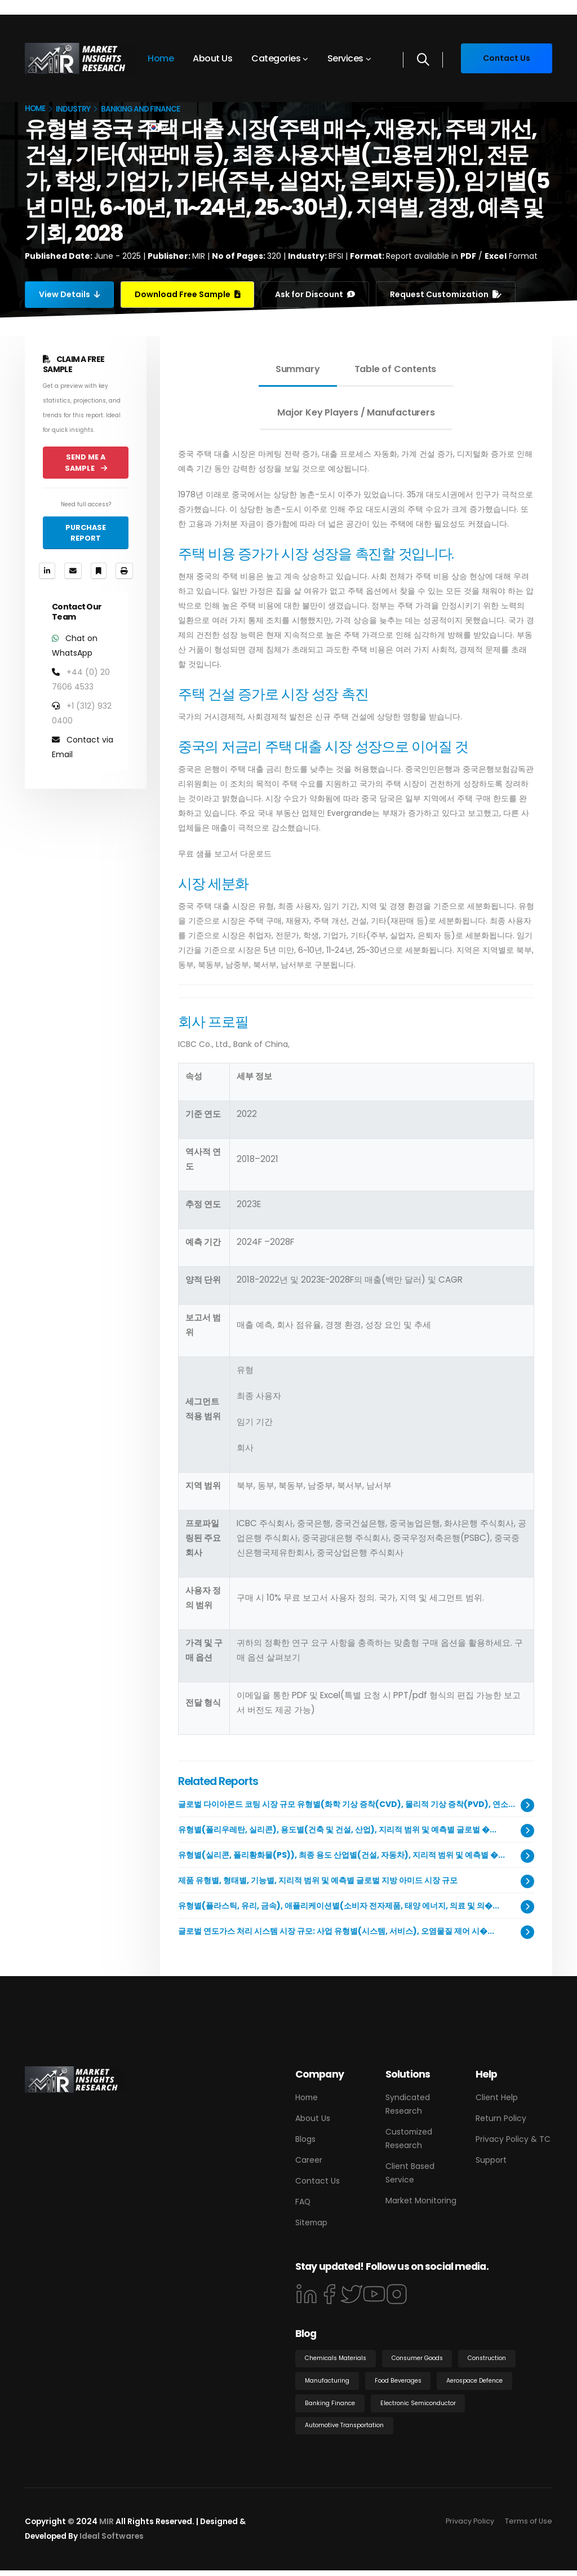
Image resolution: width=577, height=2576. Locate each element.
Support (491, 2160)
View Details (69, 294)
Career (308, 2160)
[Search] (423, 60)
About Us (212, 58)
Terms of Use (528, 2526)
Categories (275, 58)
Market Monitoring (420, 2200)
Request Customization (447, 294)
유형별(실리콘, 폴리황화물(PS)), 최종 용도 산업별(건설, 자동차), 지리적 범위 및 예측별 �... (341, 1855)
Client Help (497, 2097)
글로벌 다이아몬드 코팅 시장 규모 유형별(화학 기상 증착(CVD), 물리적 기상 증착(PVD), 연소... (346, 1804)
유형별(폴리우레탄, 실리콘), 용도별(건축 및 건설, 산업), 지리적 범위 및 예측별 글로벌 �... (337, 1829)
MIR (106, 2527)
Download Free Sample (188, 294)
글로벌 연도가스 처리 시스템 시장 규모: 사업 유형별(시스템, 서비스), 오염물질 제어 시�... (336, 1931)
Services (345, 58)
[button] (157, 127)
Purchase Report (85, 533)
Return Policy (501, 2118)
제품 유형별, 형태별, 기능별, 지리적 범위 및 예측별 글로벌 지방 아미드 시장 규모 (318, 1880)
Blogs (305, 2139)
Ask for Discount (316, 294)
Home (161, 58)
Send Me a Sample (86, 462)
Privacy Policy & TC (513, 2139)
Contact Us (317, 2180)
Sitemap (311, 2222)
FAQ (302, 2201)
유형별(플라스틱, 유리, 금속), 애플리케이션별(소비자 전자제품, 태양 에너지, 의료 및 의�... (338, 1905)
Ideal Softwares (111, 2541)
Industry (73, 109)
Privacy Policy (470, 2526)
